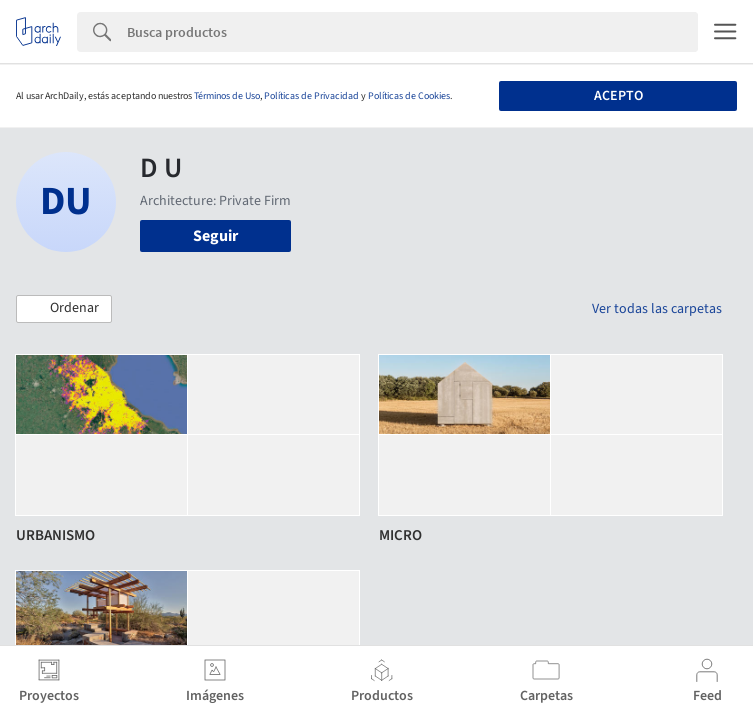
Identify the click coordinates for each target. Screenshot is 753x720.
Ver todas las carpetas (657, 309)
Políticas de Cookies (409, 96)
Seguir (215, 236)
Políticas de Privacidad (311, 96)
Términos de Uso (227, 96)
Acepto (618, 96)
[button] (64, 309)
